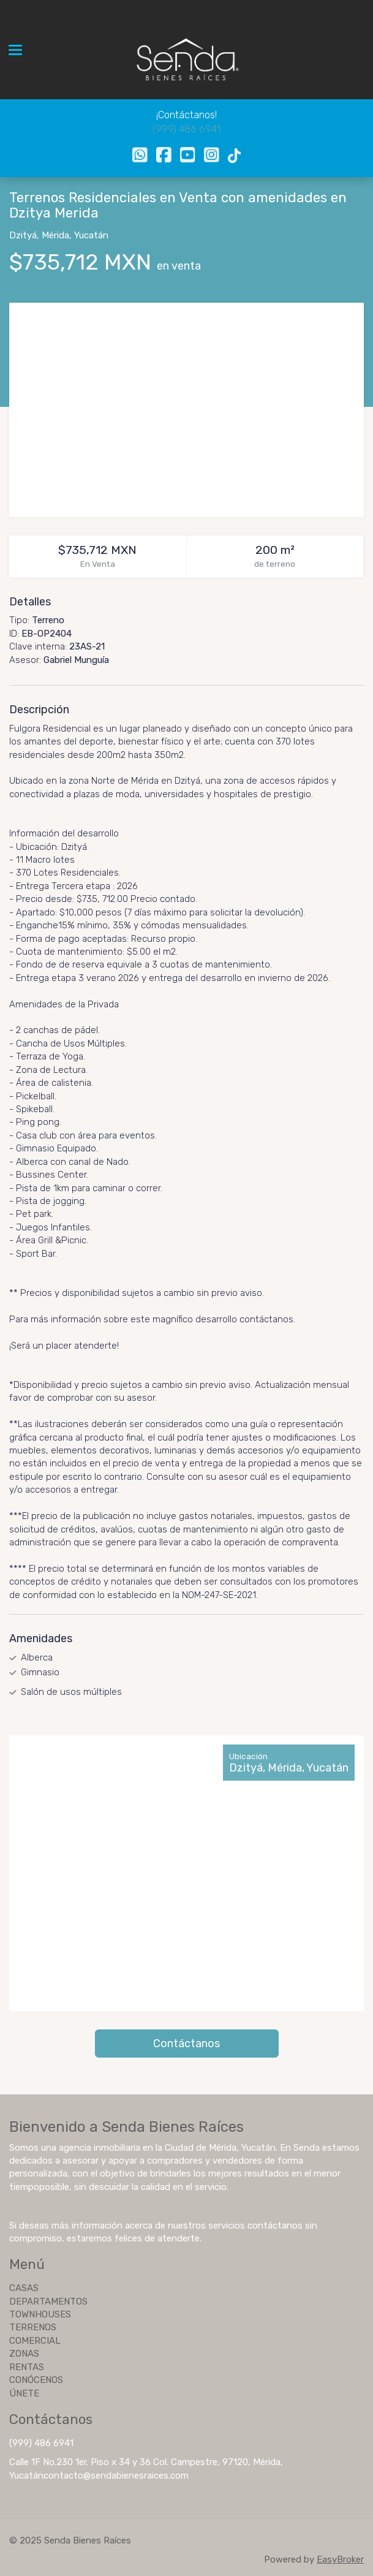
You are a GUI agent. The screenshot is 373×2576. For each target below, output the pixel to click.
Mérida (55, 235)
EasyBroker (340, 2559)
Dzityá (23, 235)
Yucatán (91, 235)
